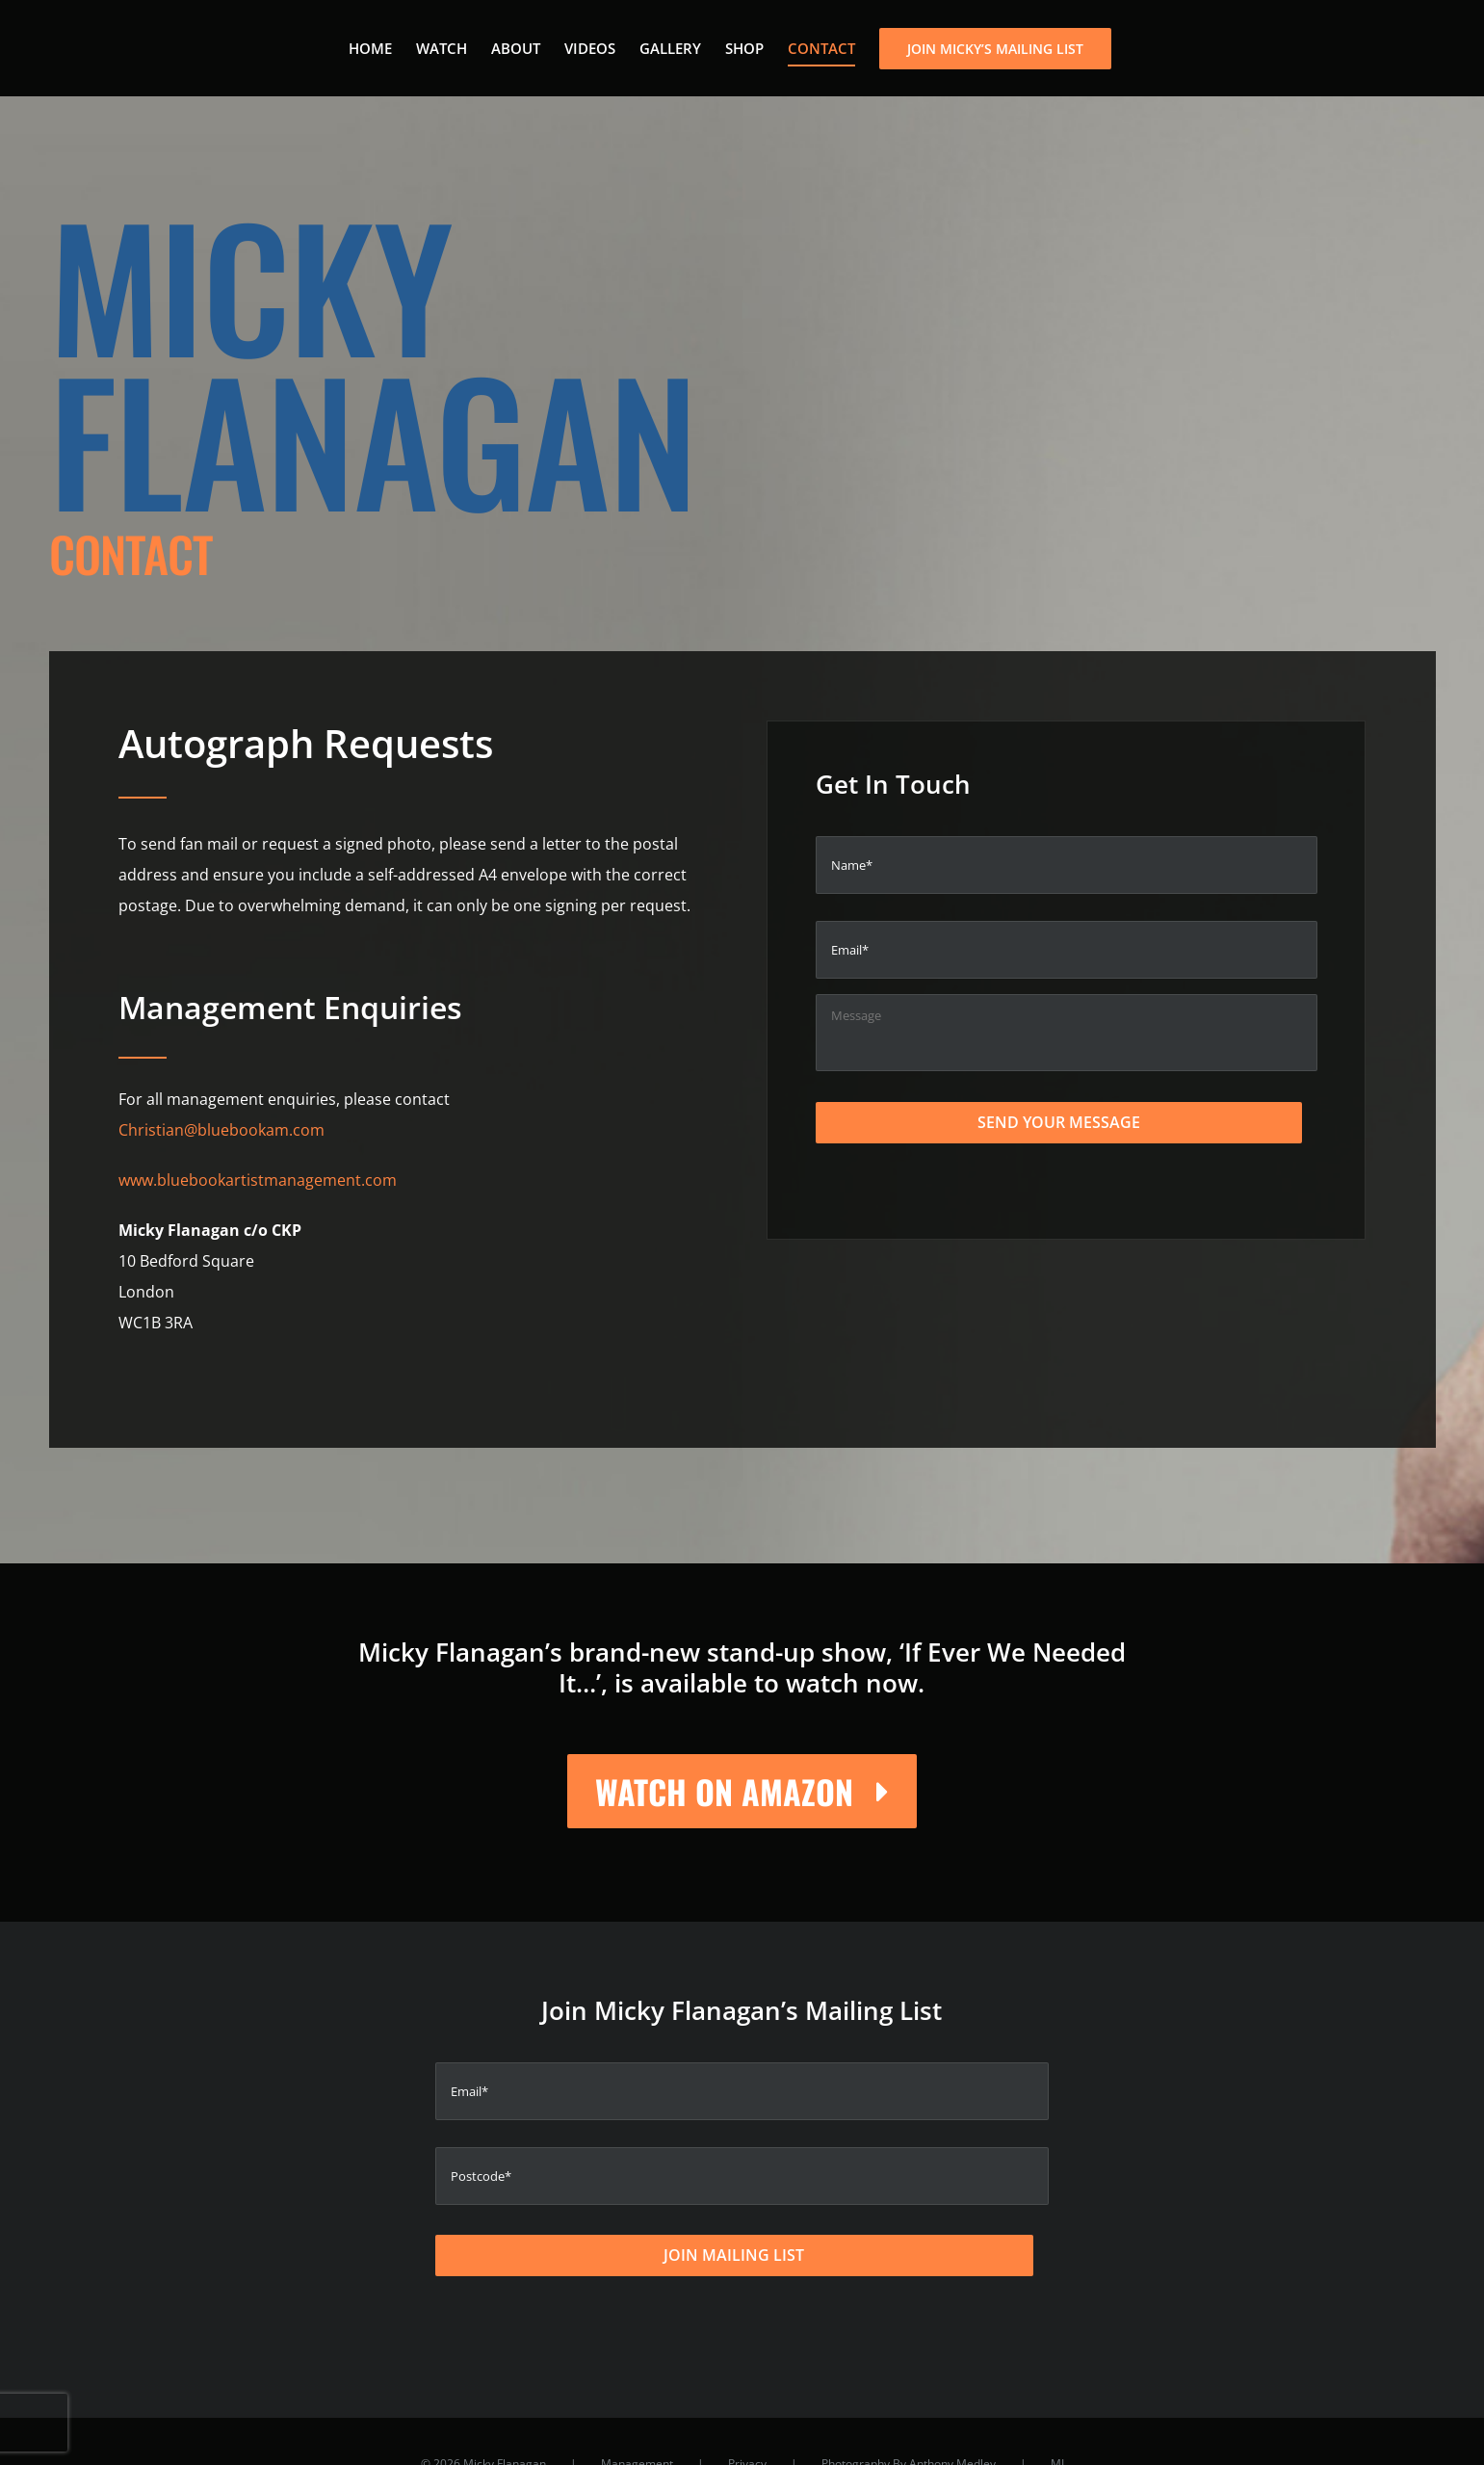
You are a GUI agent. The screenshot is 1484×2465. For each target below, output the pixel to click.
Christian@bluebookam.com (221, 1130)
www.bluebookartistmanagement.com (257, 1180)
